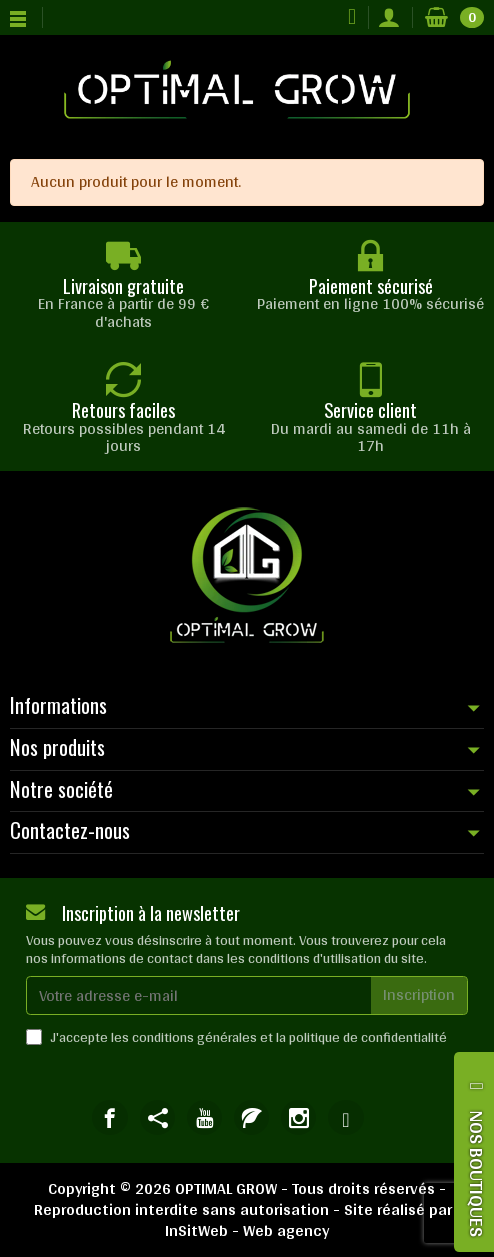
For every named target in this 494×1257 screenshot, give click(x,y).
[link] (109, 1117)
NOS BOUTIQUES (477, 1173)
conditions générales (194, 1037)
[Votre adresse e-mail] (199, 995)
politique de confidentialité (368, 1037)
